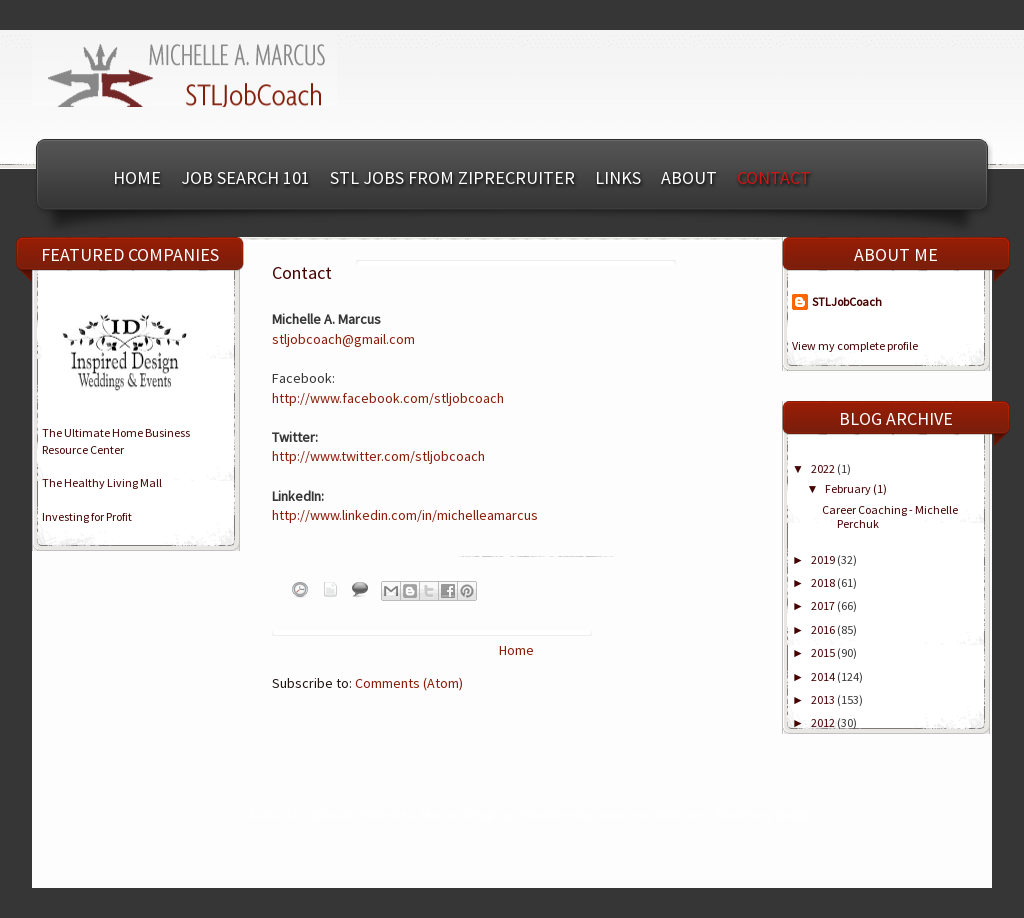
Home (137, 177)
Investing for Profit (87, 516)
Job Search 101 (245, 177)
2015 (824, 652)
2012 (824, 722)
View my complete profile (855, 345)
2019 (824, 559)
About (689, 177)
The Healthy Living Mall (102, 482)
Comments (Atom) (409, 683)
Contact (774, 177)
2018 (824, 582)
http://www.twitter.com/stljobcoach (378, 456)
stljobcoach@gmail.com (343, 339)
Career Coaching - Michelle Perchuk (890, 516)
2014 (824, 676)
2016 (824, 629)
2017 (824, 605)
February (849, 488)
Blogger (793, 814)
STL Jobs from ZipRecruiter (452, 177)
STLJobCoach (847, 301)
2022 (824, 468)
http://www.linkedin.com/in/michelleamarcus (405, 515)
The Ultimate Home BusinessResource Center (116, 441)
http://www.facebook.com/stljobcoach (388, 398)
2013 (824, 699)
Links (618, 177)
